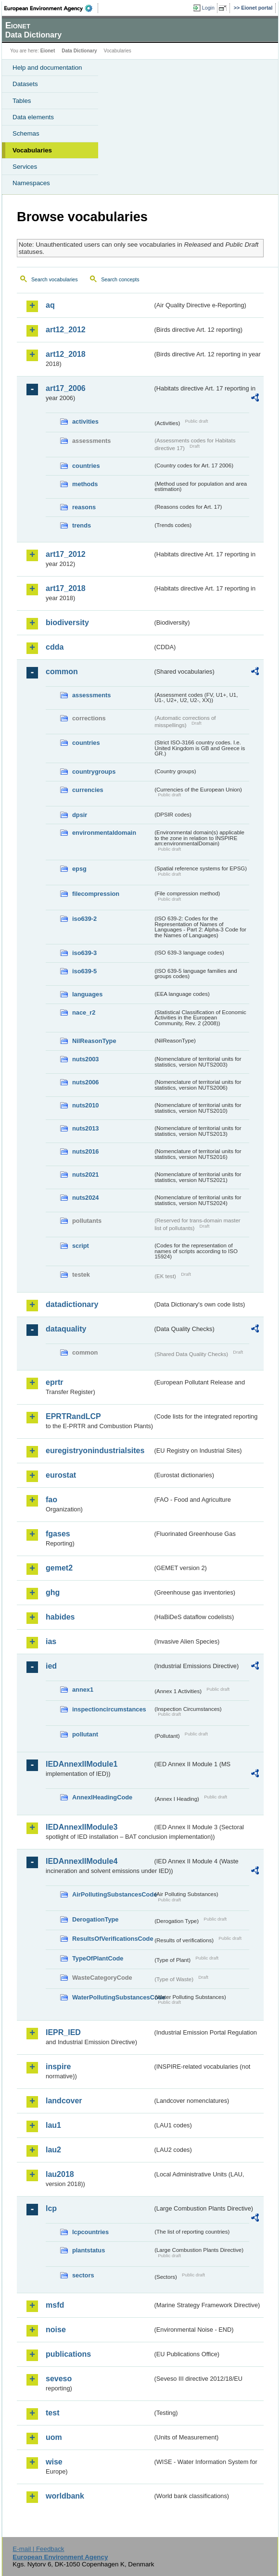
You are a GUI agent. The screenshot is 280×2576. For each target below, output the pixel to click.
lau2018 (60, 2174)
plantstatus (88, 2250)
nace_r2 (83, 1012)
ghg (53, 1592)
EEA (51, 8)
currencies (87, 789)
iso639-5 (84, 971)
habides (60, 1617)
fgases (58, 1534)
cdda (55, 647)
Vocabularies (32, 150)
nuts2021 (85, 1174)
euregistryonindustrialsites (95, 1450)
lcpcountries (90, 2232)
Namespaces (31, 183)
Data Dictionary (79, 50)
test (52, 2413)
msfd (55, 2305)
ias (51, 1641)
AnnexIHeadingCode (102, 1797)
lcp (51, 2208)
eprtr (54, 1382)
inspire (58, 2066)
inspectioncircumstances (109, 1709)
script (80, 1245)
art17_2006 (66, 388)
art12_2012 (66, 330)
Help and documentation (47, 67)
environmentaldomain (104, 832)
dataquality (66, 1329)
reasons (84, 507)
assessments (91, 695)
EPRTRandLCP (73, 1416)
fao (51, 1499)
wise (54, 2462)
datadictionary (72, 1304)
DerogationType (95, 1919)
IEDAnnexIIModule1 (81, 1764)
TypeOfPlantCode (97, 1958)
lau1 (53, 2125)
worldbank (65, 2496)
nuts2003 (85, 1059)
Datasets (25, 84)
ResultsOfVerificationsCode (112, 1938)
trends (81, 525)
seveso (59, 2379)
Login (208, 8)
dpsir (79, 814)
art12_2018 (66, 354)
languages (87, 994)
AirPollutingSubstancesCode (112, 1894)
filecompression (95, 893)
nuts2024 (85, 1197)
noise (56, 2329)
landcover (64, 2101)
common (62, 671)
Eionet (47, 50)
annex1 (82, 1689)
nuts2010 (85, 1105)
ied (51, 1666)
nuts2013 (85, 1128)
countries (86, 465)
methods (85, 484)
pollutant (85, 1734)
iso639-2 (84, 918)
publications (68, 2354)
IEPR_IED (63, 2032)
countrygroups (93, 771)
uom (54, 2437)
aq (50, 305)
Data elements (33, 117)
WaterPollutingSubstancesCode (112, 1997)
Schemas (26, 133)
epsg (79, 868)
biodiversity (67, 622)
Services (25, 166)
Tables (22, 100)
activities (85, 421)
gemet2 (59, 1568)
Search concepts (120, 279)
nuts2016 (85, 1151)
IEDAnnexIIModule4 (81, 1861)
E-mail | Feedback (38, 2548)
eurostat (61, 1475)
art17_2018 (66, 588)
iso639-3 (84, 952)
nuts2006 (85, 1082)
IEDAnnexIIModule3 (81, 1827)
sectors (83, 2275)
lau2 (53, 2150)
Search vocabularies (54, 279)
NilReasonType (94, 1040)
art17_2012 (66, 554)
